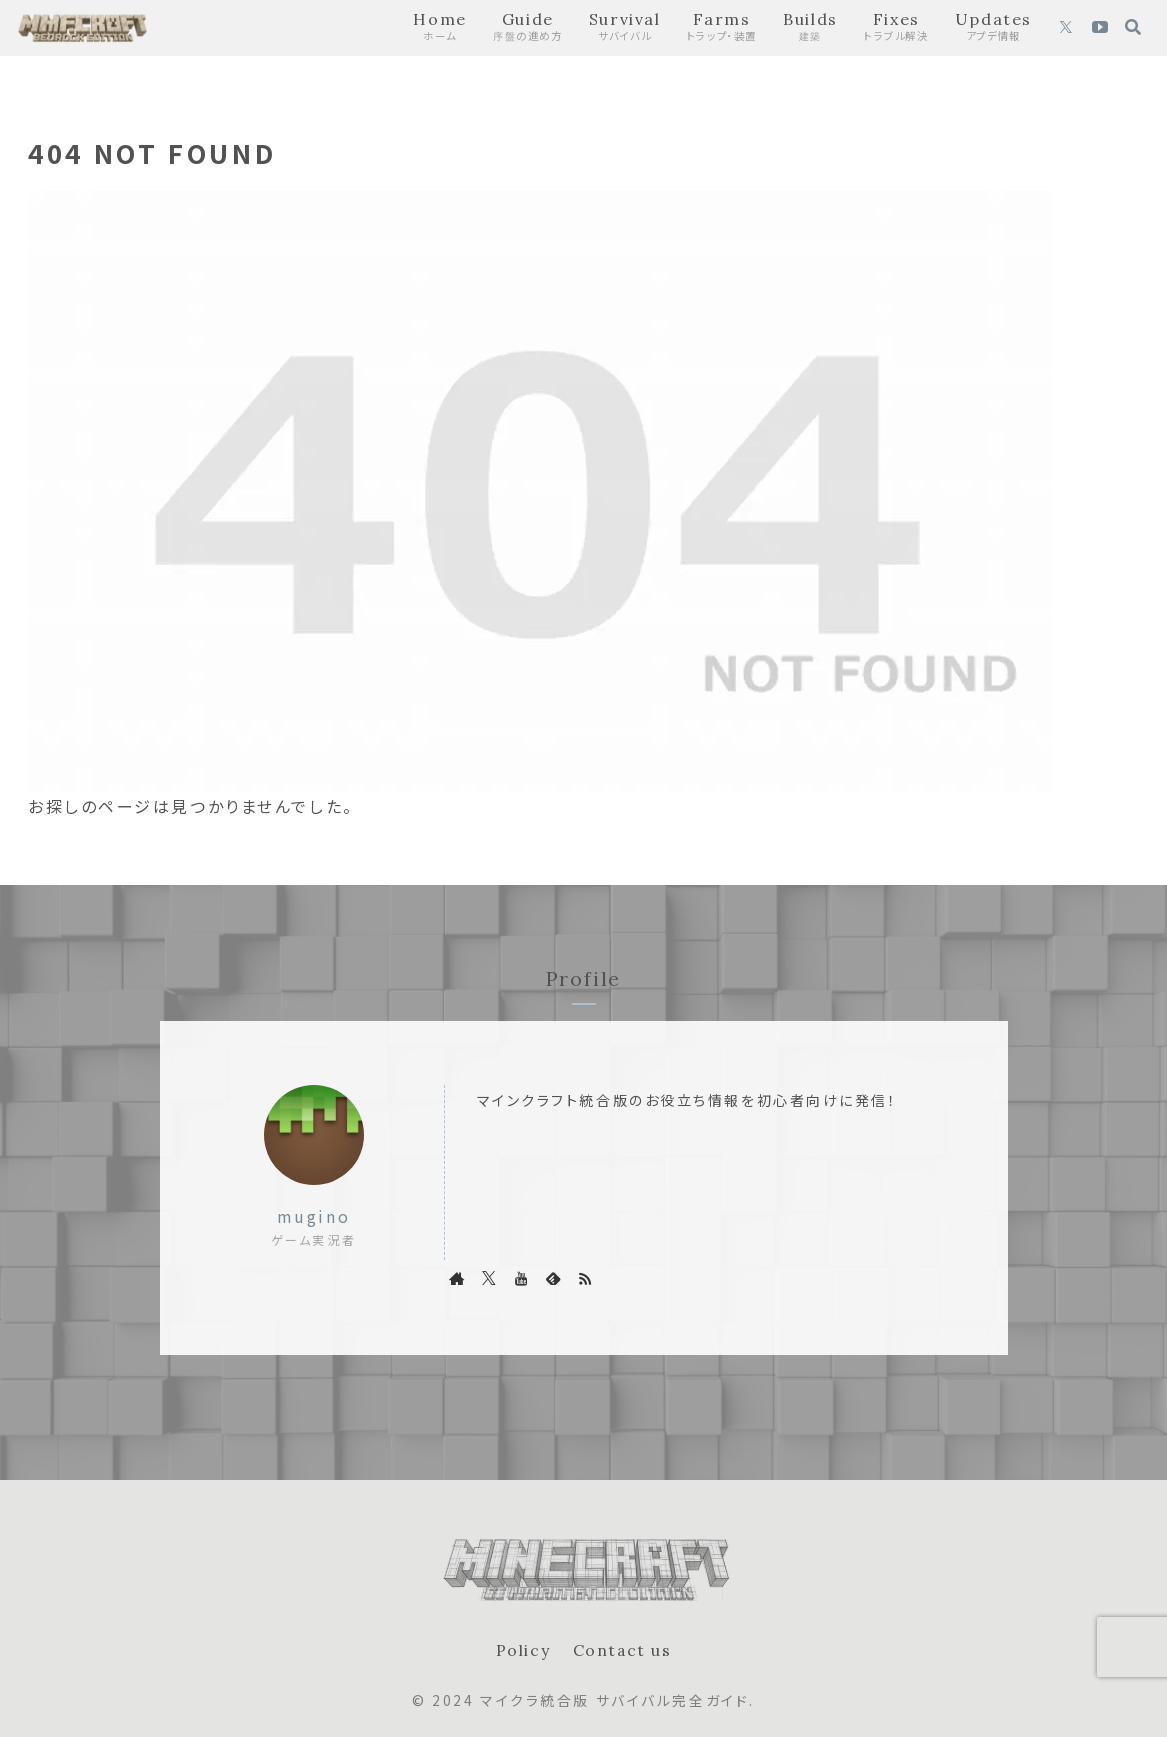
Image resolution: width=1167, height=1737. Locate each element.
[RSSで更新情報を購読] (585, 1278)
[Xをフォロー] (1066, 28)
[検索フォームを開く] (1133, 27)
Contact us (622, 1650)
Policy (522, 1650)
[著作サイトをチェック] (457, 1278)
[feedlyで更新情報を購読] (553, 1278)
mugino (313, 1216)
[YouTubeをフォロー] (1100, 28)
